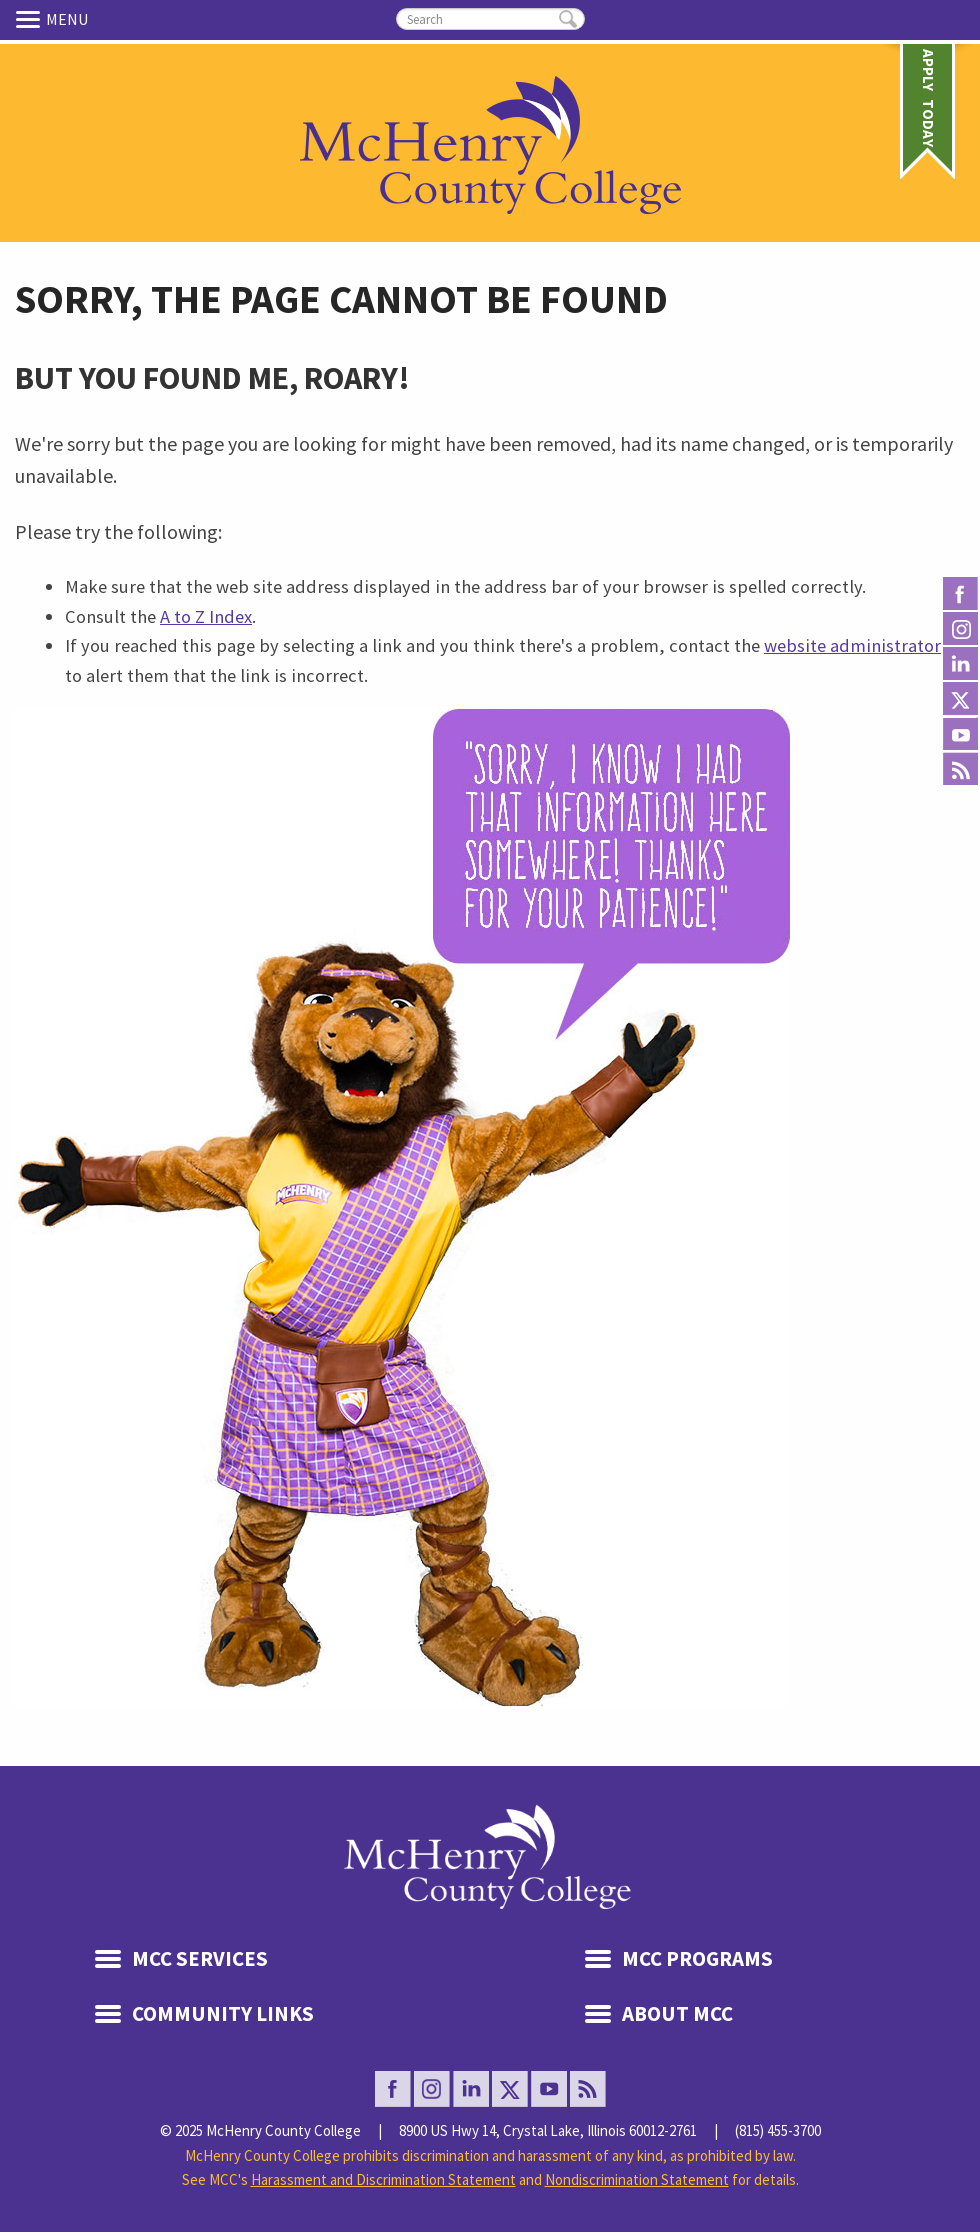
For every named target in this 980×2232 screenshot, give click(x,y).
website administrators (856, 645)
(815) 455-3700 (778, 2130)
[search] (490, 19)
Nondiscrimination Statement (637, 2179)
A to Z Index (206, 616)
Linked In (960, 664)
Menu (31, 19)
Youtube (960, 734)
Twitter (960, 699)
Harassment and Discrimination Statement (383, 2179)
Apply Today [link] (928, 73)
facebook (960, 594)
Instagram (960, 629)
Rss (960, 769)
